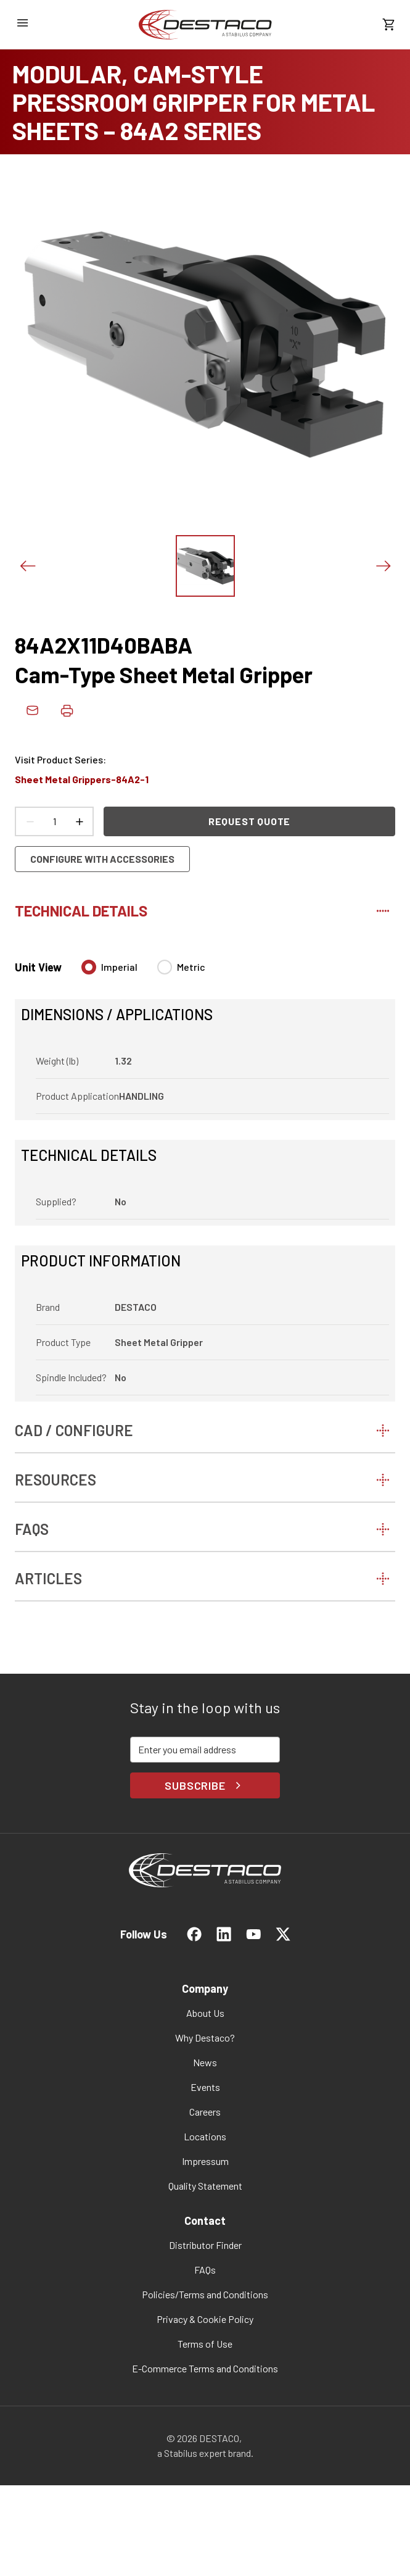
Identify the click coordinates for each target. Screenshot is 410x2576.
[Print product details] (66, 710)
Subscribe (205, 1785)
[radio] (88, 967)
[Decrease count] (29, 821)
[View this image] (205, 566)
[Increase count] (79, 821)
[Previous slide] (27, 566)
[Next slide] (383, 566)
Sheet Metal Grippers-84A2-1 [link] (82, 779)
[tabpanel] (205, 1173)
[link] (205, 24)
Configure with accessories (102, 859)
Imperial (119, 967)
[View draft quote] (387, 24)
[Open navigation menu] (22, 22)
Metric (191, 967)
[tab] (205, 908)
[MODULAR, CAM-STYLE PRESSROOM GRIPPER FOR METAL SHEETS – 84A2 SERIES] (205, 101)
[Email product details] (32, 710)
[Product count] (54, 821)
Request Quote (249, 821)
